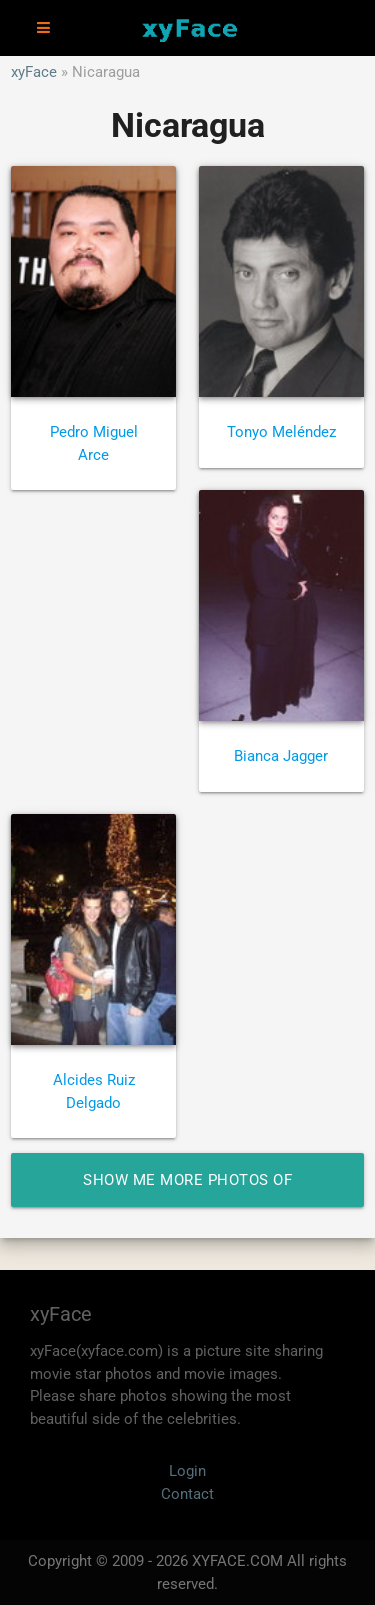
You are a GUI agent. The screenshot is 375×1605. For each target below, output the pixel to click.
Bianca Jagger (281, 756)
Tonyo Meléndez (281, 432)
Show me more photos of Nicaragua (187, 1189)
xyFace (34, 72)
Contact (187, 1494)
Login (187, 1471)
